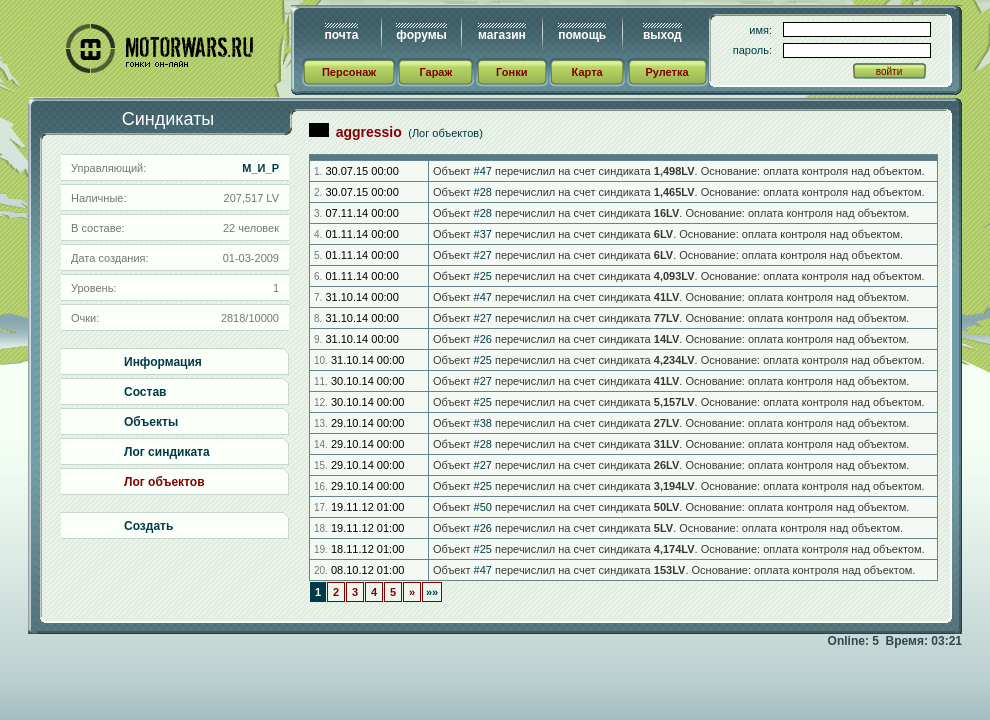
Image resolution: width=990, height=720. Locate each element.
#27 (483, 255)
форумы (421, 35)
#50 (483, 507)
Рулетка (666, 72)
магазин (502, 35)
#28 (483, 192)
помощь (582, 35)
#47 (483, 171)
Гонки (511, 72)
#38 (483, 423)
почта (342, 35)
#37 (483, 234)
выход (662, 35)
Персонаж (349, 72)
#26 (483, 339)
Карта (587, 72)
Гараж (435, 72)
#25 (483, 276)
